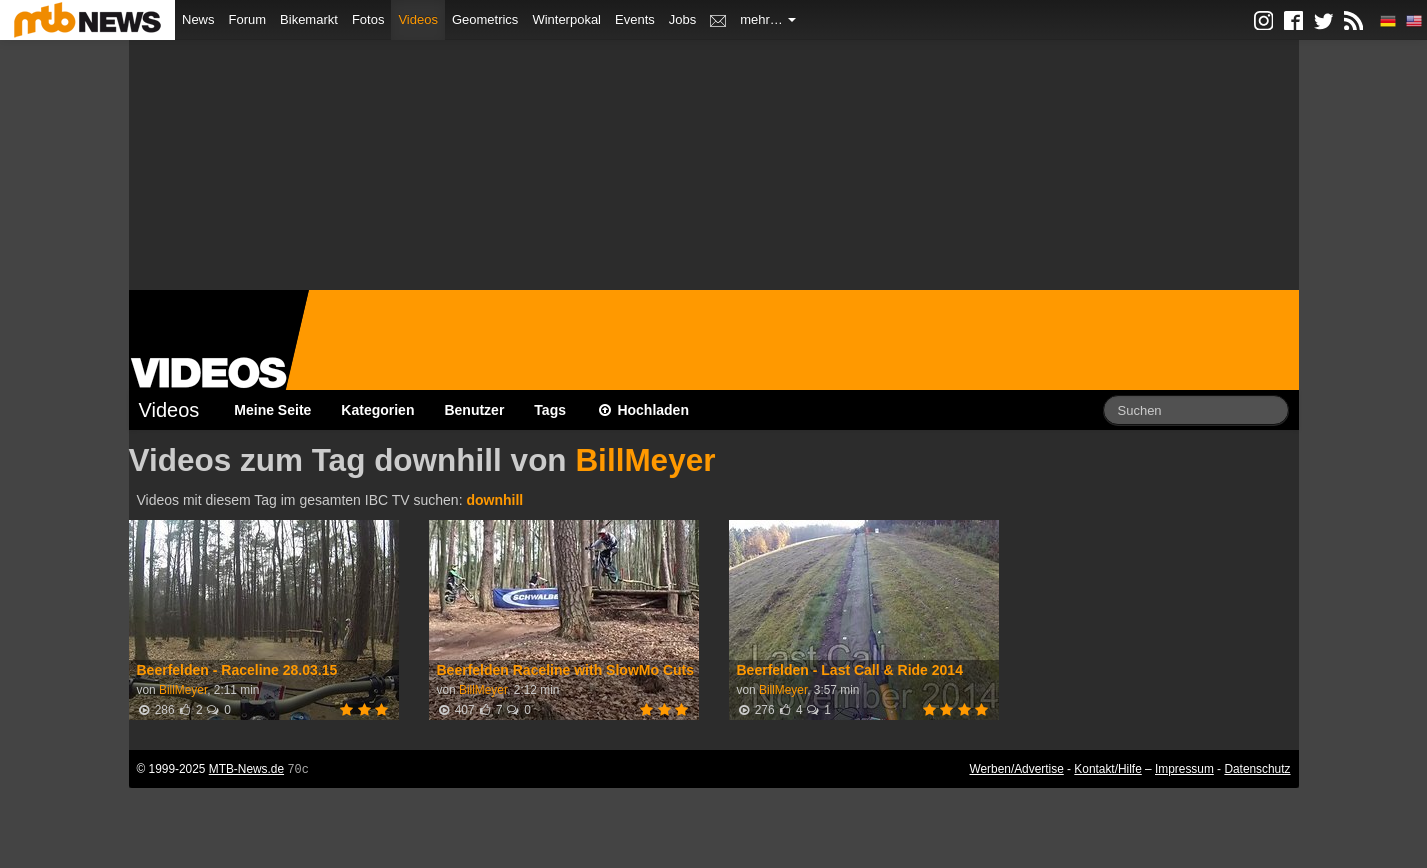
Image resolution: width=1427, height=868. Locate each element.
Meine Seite (272, 410)
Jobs (682, 19)
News (198, 19)
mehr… (768, 19)
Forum (248, 19)
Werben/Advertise (1016, 769)
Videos (418, 19)
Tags (550, 410)
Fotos (368, 19)
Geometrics (485, 19)
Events (635, 19)
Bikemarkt (309, 19)
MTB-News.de (246, 769)
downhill (494, 500)
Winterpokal (566, 19)
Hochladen (642, 410)
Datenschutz (1257, 769)
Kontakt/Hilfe (1107, 769)
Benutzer (474, 410)
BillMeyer (645, 460)
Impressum (1184, 769)
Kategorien (377, 410)
